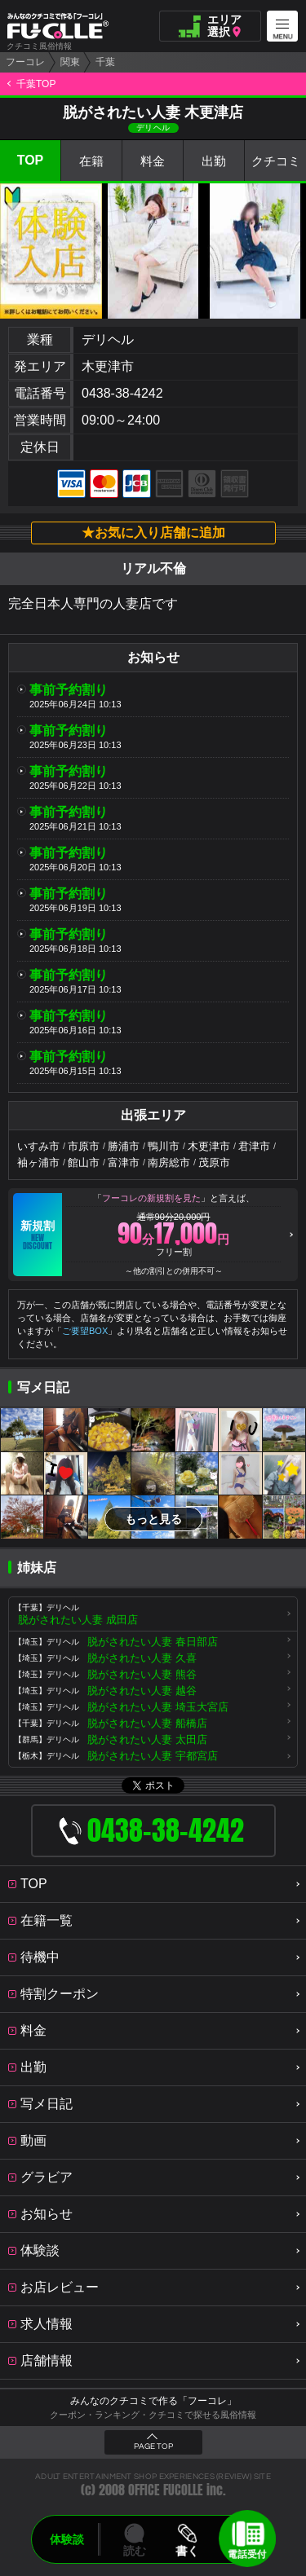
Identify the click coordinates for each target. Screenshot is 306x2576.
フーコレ (25, 62)
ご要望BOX (85, 1331)
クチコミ (275, 161)
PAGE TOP (153, 2446)
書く (187, 2550)
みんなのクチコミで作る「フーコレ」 (153, 2400)
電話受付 (247, 2554)
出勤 (214, 161)
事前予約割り (68, 690)
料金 (152, 161)
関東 (70, 62)
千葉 (105, 62)
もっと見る (153, 1519)
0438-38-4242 (122, 393)
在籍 (91, 161)
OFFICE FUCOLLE (165, 2490)
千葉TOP (35, 84)
